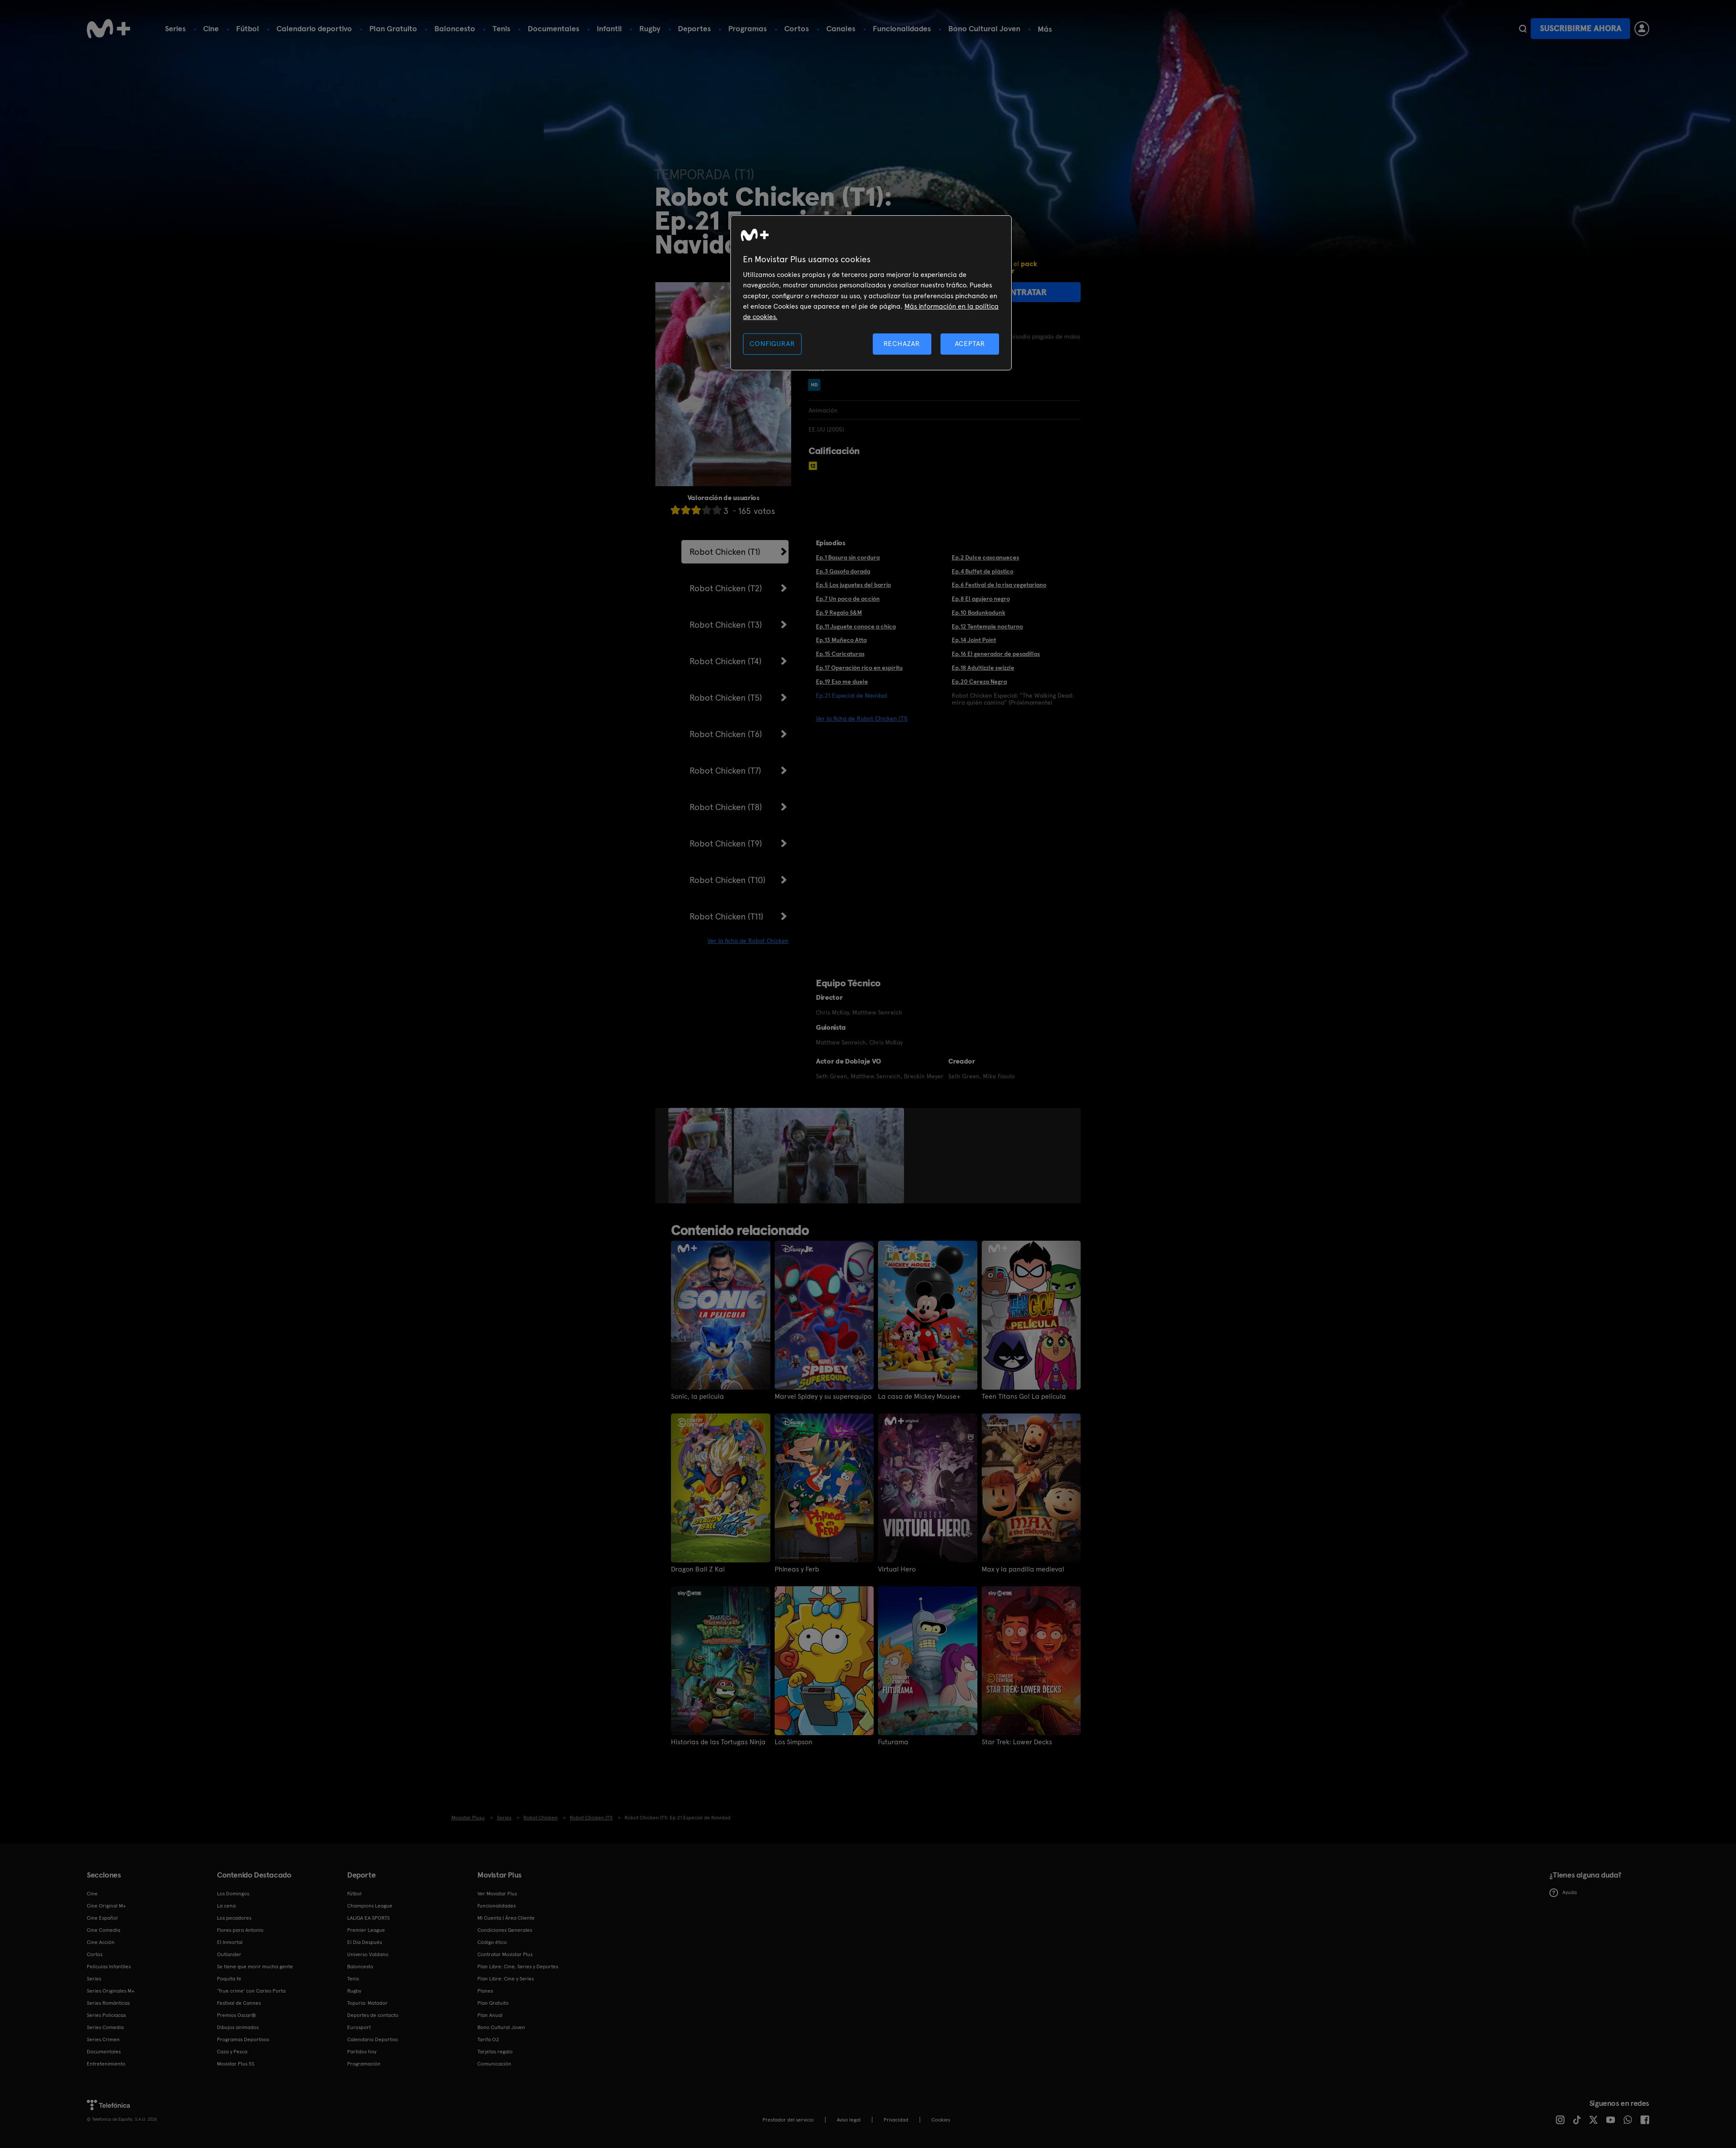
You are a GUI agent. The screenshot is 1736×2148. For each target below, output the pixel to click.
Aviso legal (849, 2120)
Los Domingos (233, 1894)
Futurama (893, 1742)
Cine (211, 28)
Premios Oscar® (236, 2015)
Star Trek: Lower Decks (1017, 1742)
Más (1045, 29)
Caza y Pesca (232, 2052)
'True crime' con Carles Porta (251, 1991)
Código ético (492, 1942)
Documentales (553, 28)
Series (175, 28)
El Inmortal (230, 1942)
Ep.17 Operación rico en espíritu (859, 667)
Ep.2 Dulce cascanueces (985, 557)
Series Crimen (103, 2039)
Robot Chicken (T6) (726, 734)
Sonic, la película (697, 1396)
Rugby (650, 28)
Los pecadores (234, 1918)
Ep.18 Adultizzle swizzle (983, 667)
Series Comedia (105, 2027)
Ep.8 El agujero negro (981, 598)
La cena (226, 1906)
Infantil (609, 28)
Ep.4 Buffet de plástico (982, 571)
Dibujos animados (238, 2027)
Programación (364, 2064)
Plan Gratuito (393, 28)
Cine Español (102, 1918)
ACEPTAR (970, 343)
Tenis (501, 28)
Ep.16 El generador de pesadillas (996, 653)
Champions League (369, 1906)
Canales (840, 28)
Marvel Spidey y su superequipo (823, 1396)
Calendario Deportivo (372, 2039)
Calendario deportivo (314, 28)
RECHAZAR (902, 343)
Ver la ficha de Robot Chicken (748, 940)
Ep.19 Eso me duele (842, 681)
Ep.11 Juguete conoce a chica (856, 626)
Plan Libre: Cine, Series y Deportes (517, 1967)
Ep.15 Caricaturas (840, 653)
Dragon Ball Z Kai (698, 1569)
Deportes (694, 28)
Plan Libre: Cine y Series (505, 1979)
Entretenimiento (106, 2064)
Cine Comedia (103, 1930)
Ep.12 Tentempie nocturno (987, 626)
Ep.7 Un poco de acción (848, 598)
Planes (485, 1991)
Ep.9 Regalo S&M (839, 612)
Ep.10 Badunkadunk (978, 612)
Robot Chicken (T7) (725, 770)
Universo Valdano (367, 1954)
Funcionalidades (902, 28)
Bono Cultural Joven (984, 28)
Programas (747, 28)
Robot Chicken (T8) (726, 807)
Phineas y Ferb (797, 1569)
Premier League (366, 1930)
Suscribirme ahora (1580, 28)
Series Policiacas (106, 2015)
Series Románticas (108, 2003)
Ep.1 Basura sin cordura (848, 557)
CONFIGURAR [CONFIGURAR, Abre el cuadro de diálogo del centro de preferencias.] (772, 343)
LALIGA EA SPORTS (368, 1918)
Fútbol (247, 28)
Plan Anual (490, 2015)
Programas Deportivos (243, 2039)
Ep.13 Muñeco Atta (841, 639)
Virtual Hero (897, 1569)
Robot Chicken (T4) (726, 661)
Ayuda (1563, 1892)
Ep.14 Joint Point (974, 639)
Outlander (229, 1954)
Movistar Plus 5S (235, 2064)
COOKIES (940, 2120)
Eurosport (359, 2027)
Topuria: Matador (367, 2003)
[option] (701, 1155)
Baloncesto (454, 28)
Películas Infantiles (109, 1967)
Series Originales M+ (111, 1991)
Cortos (796, 28)
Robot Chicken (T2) (726, 588)
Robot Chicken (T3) (726, 624)
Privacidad (896, 2120)
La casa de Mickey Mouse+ (919, 1396)
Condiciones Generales (504, 1930)
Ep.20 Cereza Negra (979, 681)
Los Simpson (793, 1742)
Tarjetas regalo (495, 2052)
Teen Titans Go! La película (1024, 1396)
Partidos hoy (361, 2052)
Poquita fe (229, 1979)
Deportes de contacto (372, 2015)
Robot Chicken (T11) (726, 916)
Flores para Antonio (240, 1930)
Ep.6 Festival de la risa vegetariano (999, 584)
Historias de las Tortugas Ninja (718, 1742)
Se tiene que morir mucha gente (255, 1967)
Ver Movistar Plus (497, 1894)
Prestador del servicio (788, 2120)
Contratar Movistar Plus (505, 1954)
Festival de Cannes (239, 2003)
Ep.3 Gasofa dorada (843, 571)
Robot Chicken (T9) (726, 843)
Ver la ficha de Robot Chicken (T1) (861, 718)
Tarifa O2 (488, 2039)
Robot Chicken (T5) (726, 697)
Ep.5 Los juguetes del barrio (853, 584)
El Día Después (364, 1942)
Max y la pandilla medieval (1023, 1569)
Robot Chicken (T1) (725, 552)
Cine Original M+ (106, 1906)
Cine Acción (101, 1942)
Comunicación (494, 2064)
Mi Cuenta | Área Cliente (506, 1918)
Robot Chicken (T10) (728, 880)
